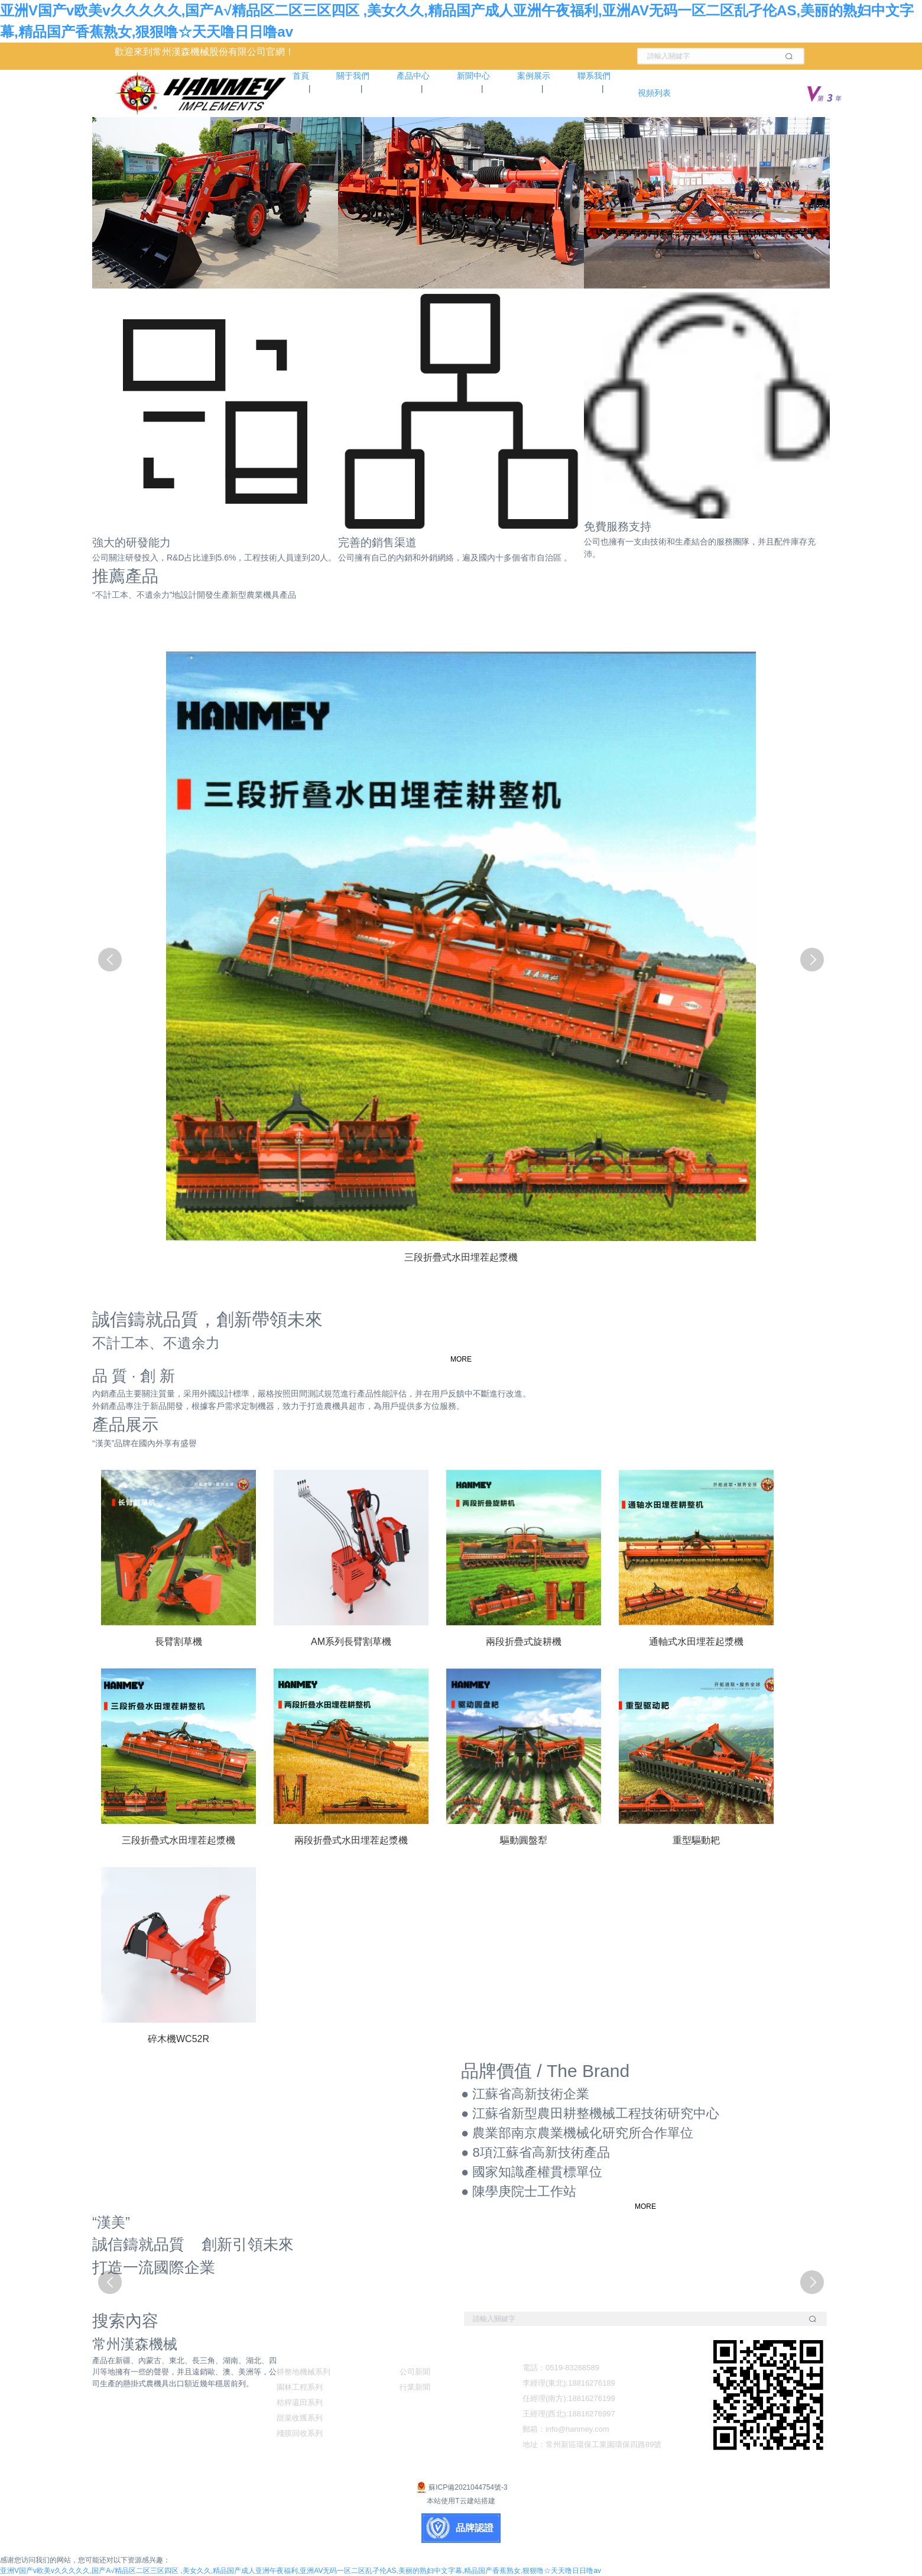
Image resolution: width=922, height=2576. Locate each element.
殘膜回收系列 (300, 2433)
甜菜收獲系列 (300, 2417)
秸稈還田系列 (300, 2402)
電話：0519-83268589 (560, 2367)
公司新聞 (415, 2371)
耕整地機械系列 (303, 2371)
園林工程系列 (300, 2387)
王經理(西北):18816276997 (568, 2413)
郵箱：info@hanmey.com (565, 2429)
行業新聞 (415, 2387)
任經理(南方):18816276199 (568, 2398)
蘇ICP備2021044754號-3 (460, 2487)
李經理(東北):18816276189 (568, 2383)
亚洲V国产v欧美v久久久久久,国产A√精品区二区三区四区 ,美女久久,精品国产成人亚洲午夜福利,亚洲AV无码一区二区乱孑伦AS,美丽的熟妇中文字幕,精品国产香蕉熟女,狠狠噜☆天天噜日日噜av (300, 2571)
